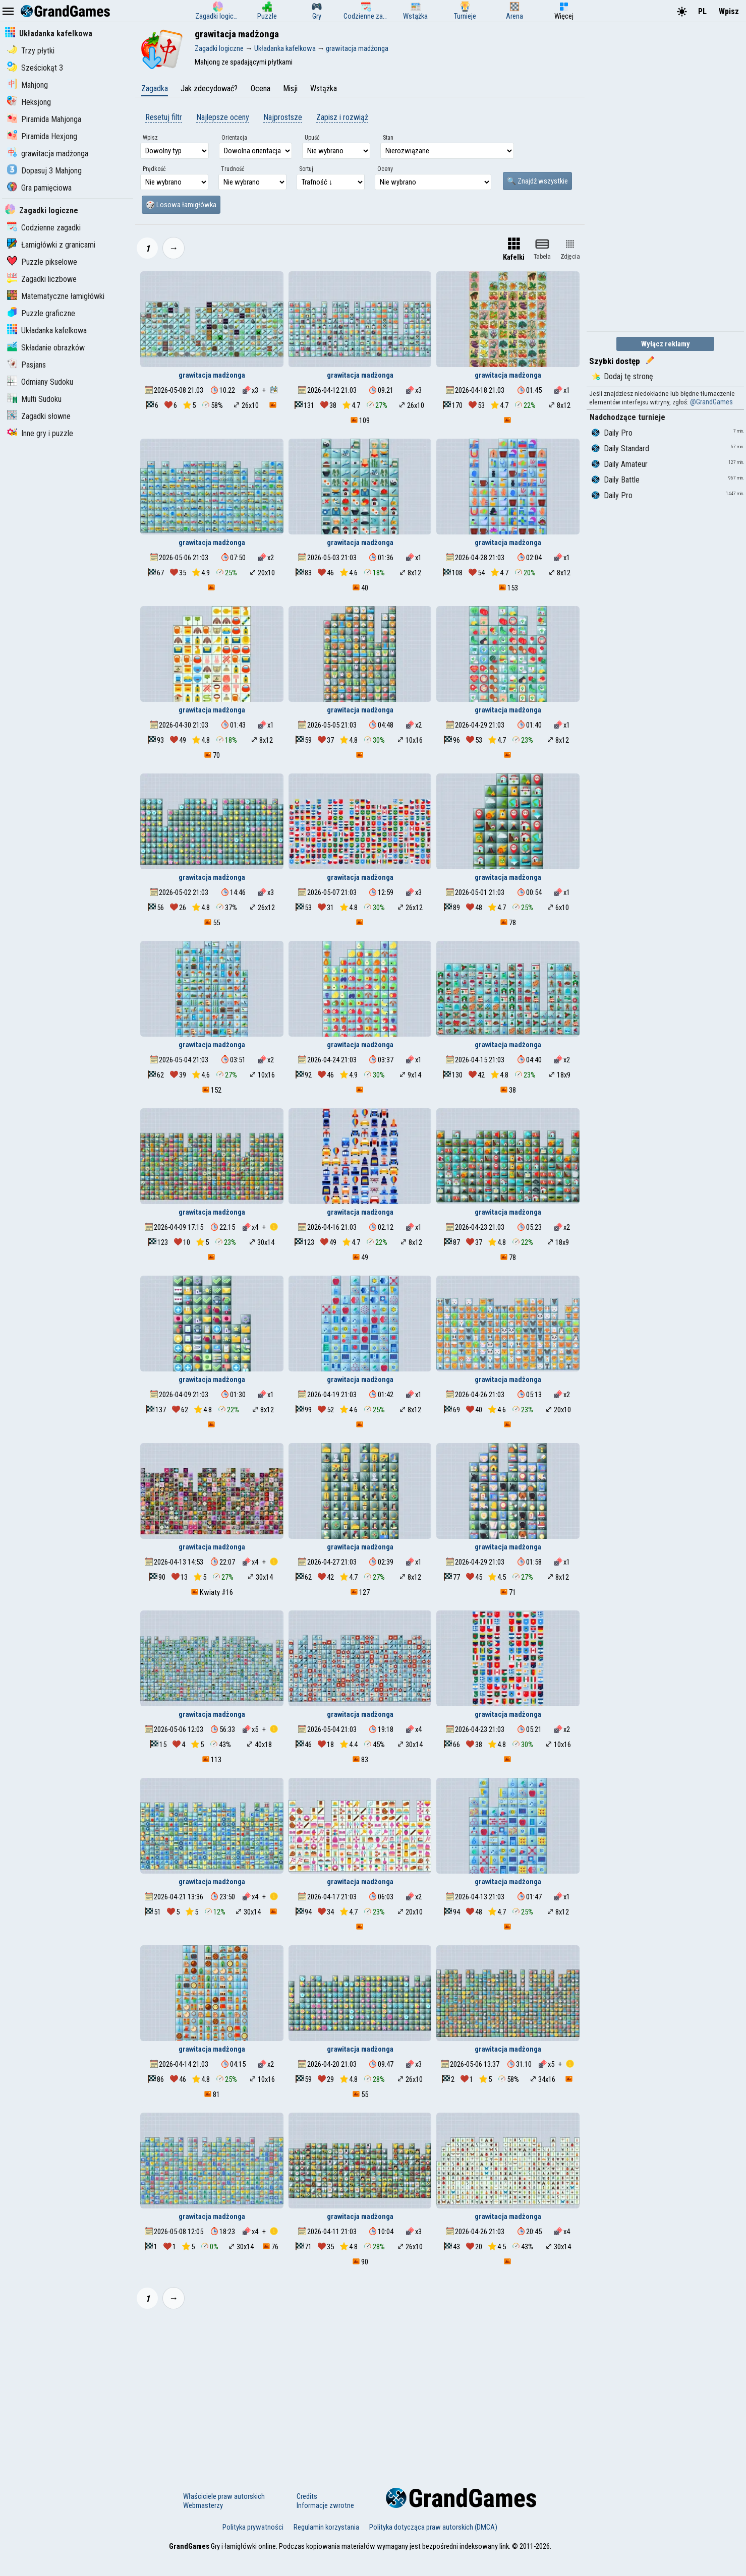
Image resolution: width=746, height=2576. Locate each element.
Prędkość (154, 168)
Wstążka (323, 88)
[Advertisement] (360, 2392)
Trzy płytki (30, 50)
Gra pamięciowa (39, 188)
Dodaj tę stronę (622, 376)
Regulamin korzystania (326, 2527)
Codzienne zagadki (44, 227)
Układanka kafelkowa (48, 33)
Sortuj (306, 168)
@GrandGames (711, 401)
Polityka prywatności (252, 2527)
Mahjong (27, 85)
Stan (388, 137)
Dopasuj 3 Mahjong (44, 170)
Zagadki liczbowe (42, 279)
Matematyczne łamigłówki (55, 296)
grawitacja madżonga (47, 153)
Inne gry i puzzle (40, 433)
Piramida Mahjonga (44, 119)
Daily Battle (616, 480)
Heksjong (29, 102)
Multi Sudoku (34, 399)
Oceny (385, 168)
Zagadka (154, 88)
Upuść (312, 137)
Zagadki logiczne (41, 210)
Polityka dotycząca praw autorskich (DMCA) (433, 2527)
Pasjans (26, 365)
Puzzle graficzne (41, 313)
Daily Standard (620, 448)
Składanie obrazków (46, 347)
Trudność (233, 168)
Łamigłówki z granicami (51, 245)
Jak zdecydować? (209, 88)
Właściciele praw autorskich (224, 2496)
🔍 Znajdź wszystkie (537, 181)
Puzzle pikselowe (42, 262)
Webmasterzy (203, 2505)
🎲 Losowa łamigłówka (181, 204)
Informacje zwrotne (325, 2505)
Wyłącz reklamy (665, 343)
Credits (307, 2496)
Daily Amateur (620, 464)
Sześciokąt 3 (35, 68)
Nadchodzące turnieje (627, 417)
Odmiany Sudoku (40, 382)
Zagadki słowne (39, 416)
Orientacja (234, 137)
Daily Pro (612, 433)
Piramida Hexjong (42, 136)
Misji (290, 88)
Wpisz (729, 11)
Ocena (260, 88)
